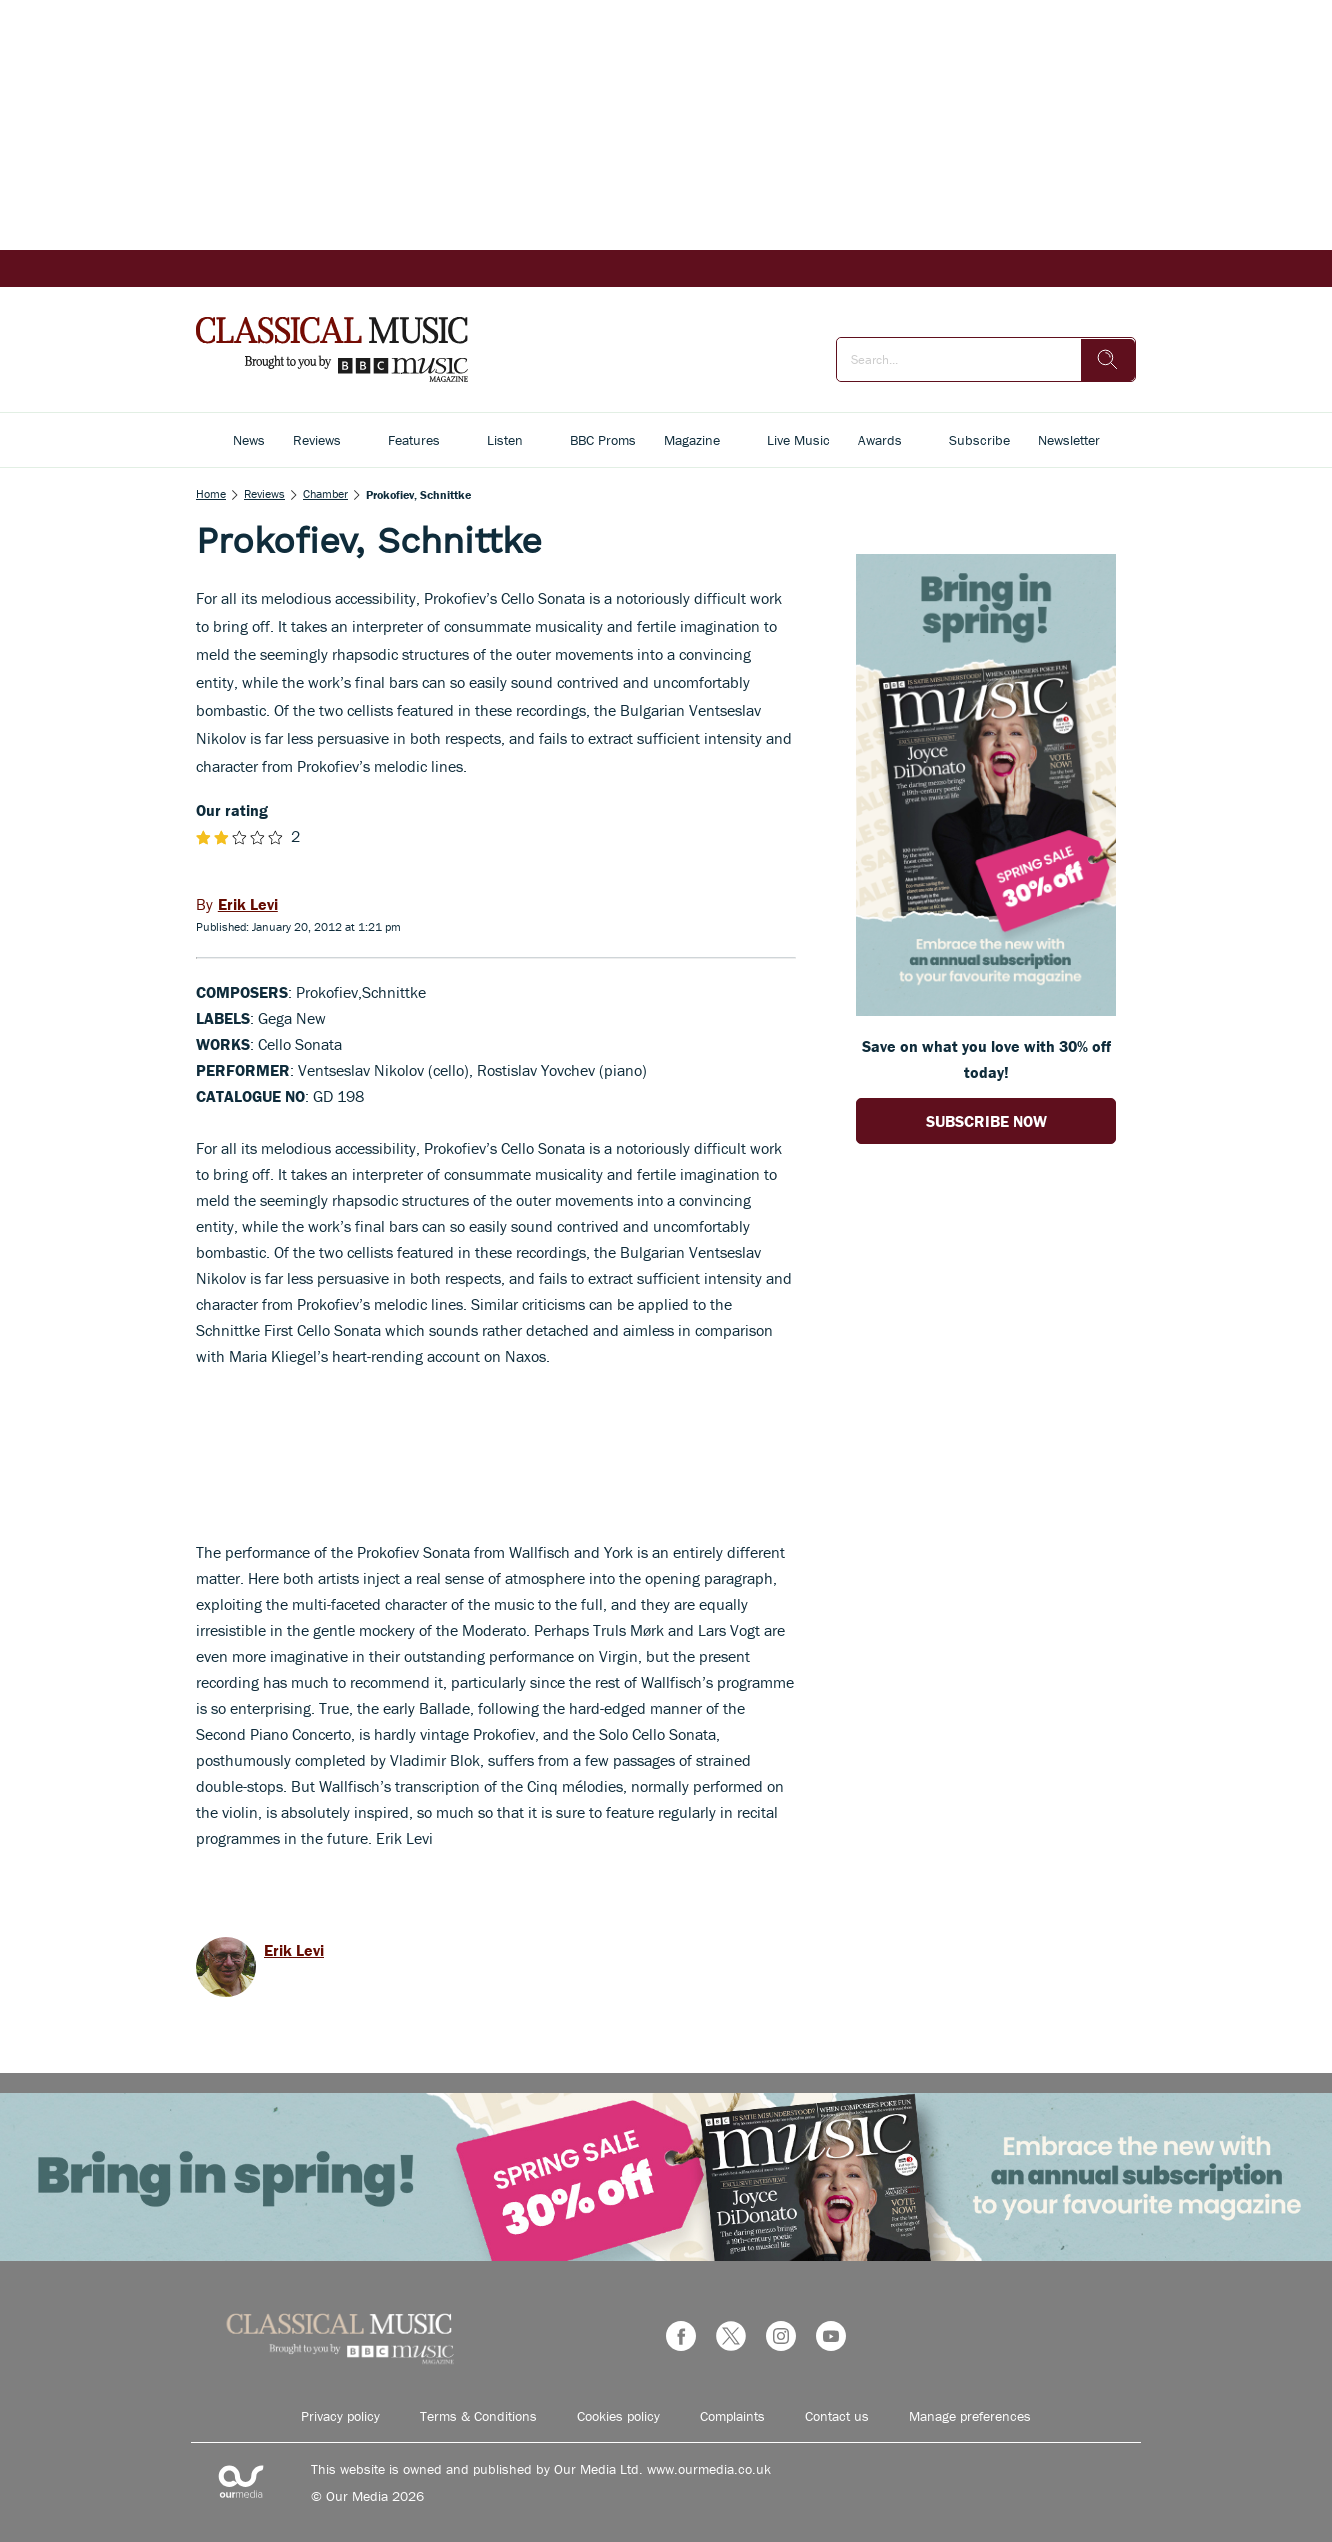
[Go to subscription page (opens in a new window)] (986, 1010)
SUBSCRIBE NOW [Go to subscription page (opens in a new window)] (986, 1121)
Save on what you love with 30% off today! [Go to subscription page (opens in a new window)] (986, 1059)
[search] (1108, 360)
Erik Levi (294, 1950)
